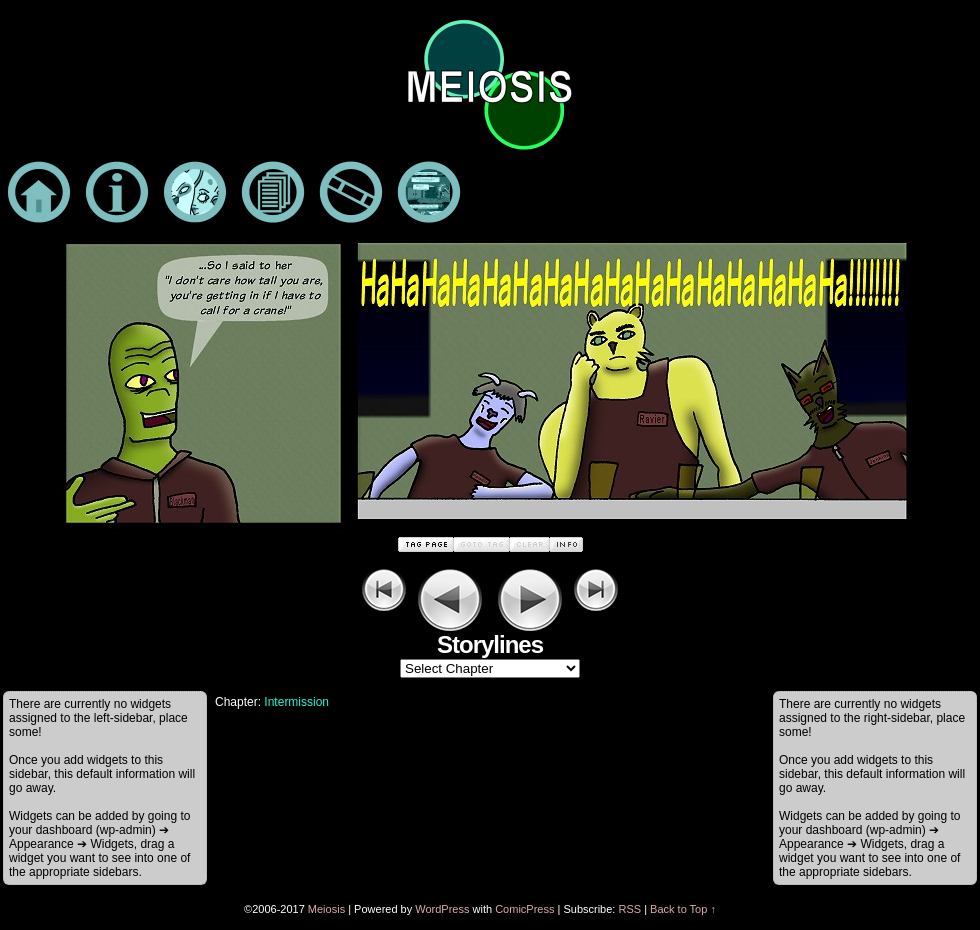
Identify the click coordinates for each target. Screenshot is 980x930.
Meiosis (326, 909)
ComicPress (524, 909)
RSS (629, 909)
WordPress (442, 909)
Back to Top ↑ (683, 909)
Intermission (296, 702)
